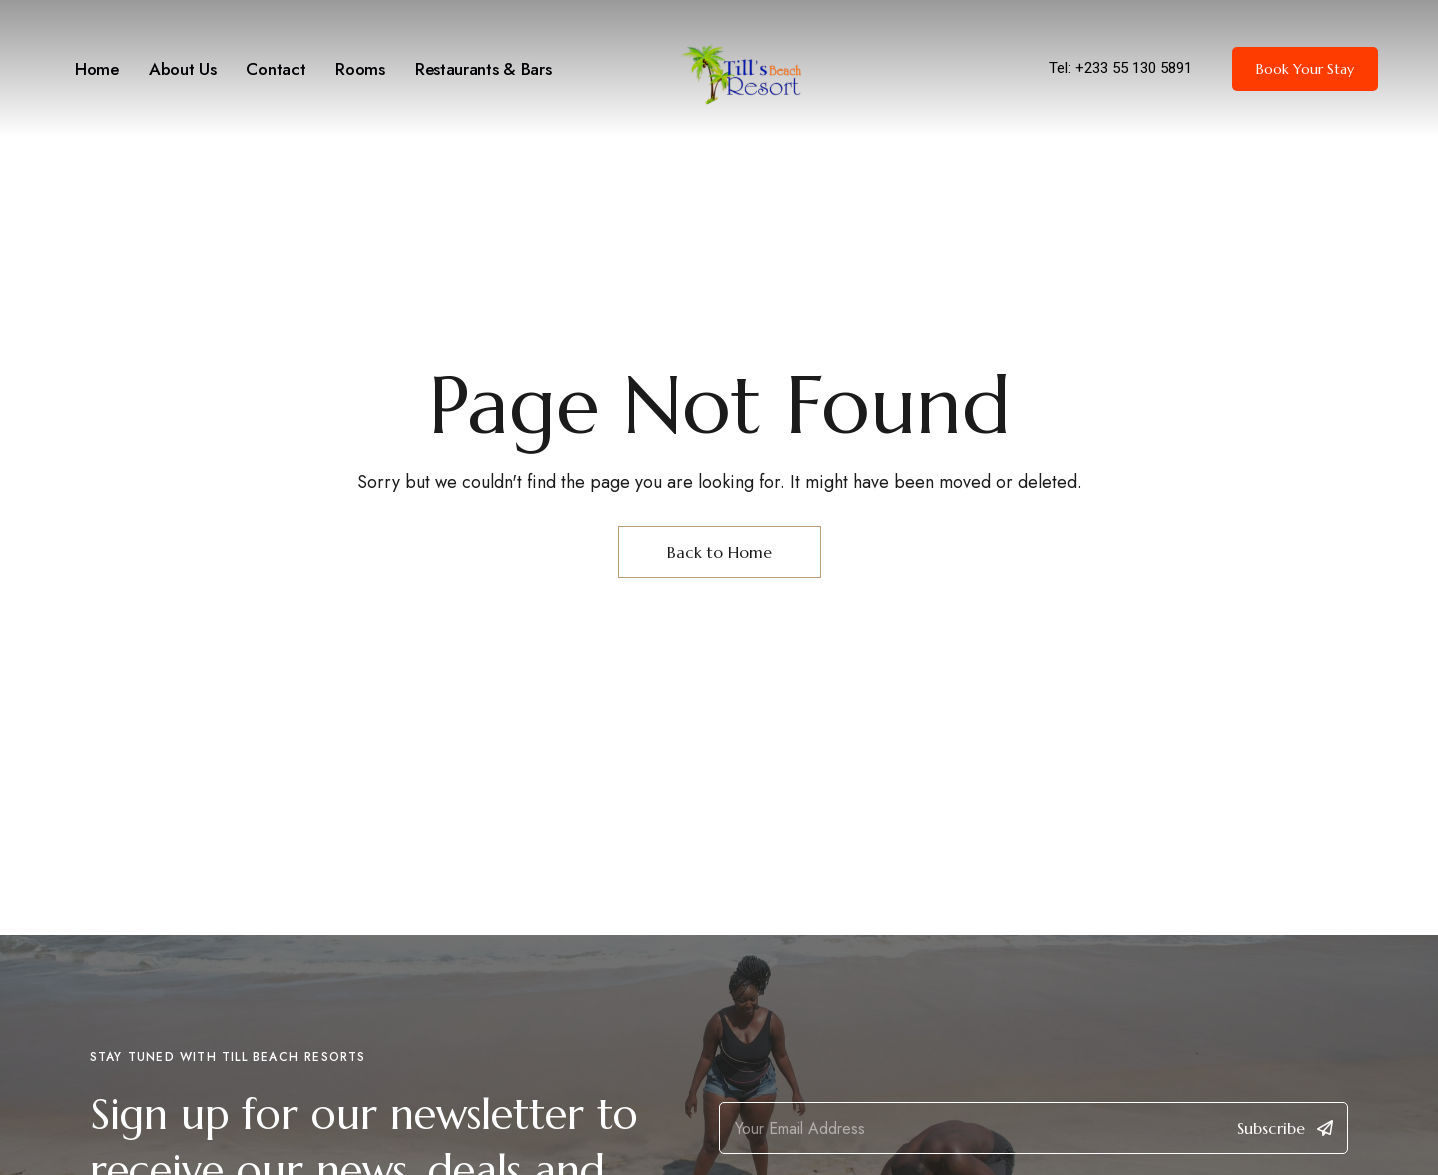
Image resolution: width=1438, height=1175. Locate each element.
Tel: (1062, 68)
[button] (1305, 69)
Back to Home (719, 552)
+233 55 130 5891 (1133, 68)
